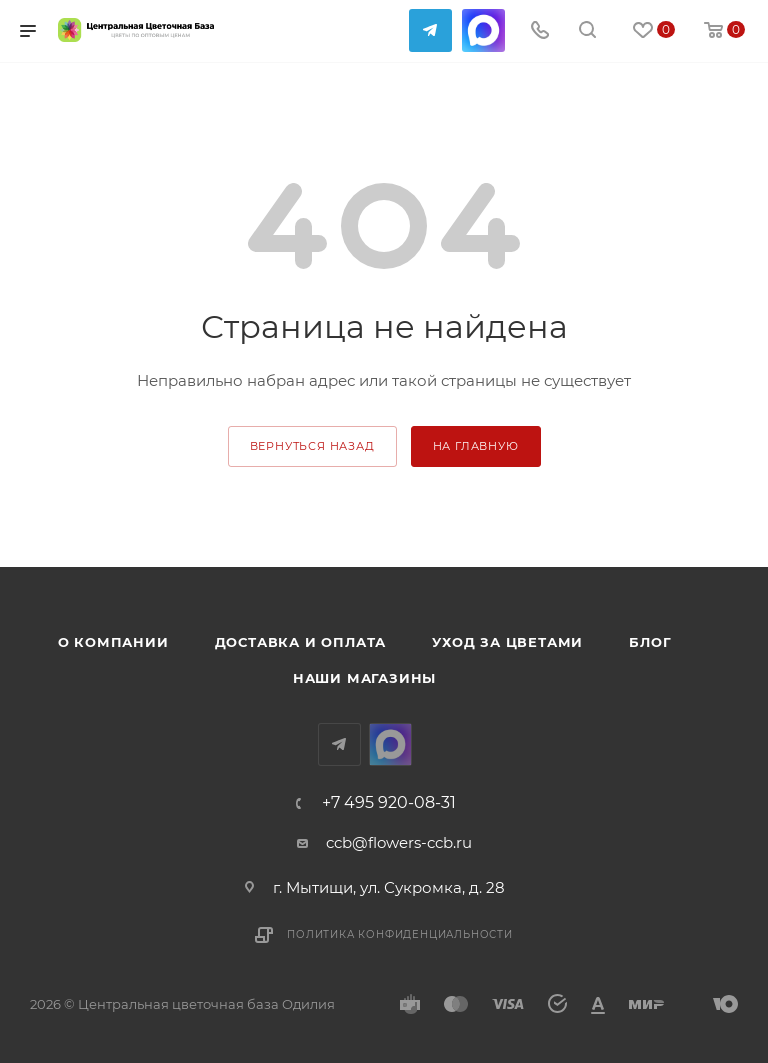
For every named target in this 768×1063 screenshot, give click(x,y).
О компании (113, 642)
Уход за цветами (507, 642)
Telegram (430, 30)
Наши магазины (364, 678)
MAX (483, 30)
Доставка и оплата (301, 642)
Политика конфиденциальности (400, 934)
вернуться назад (312, 446)
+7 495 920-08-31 (389, 803)
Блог (650, 642)
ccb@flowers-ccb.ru (399, 842)
